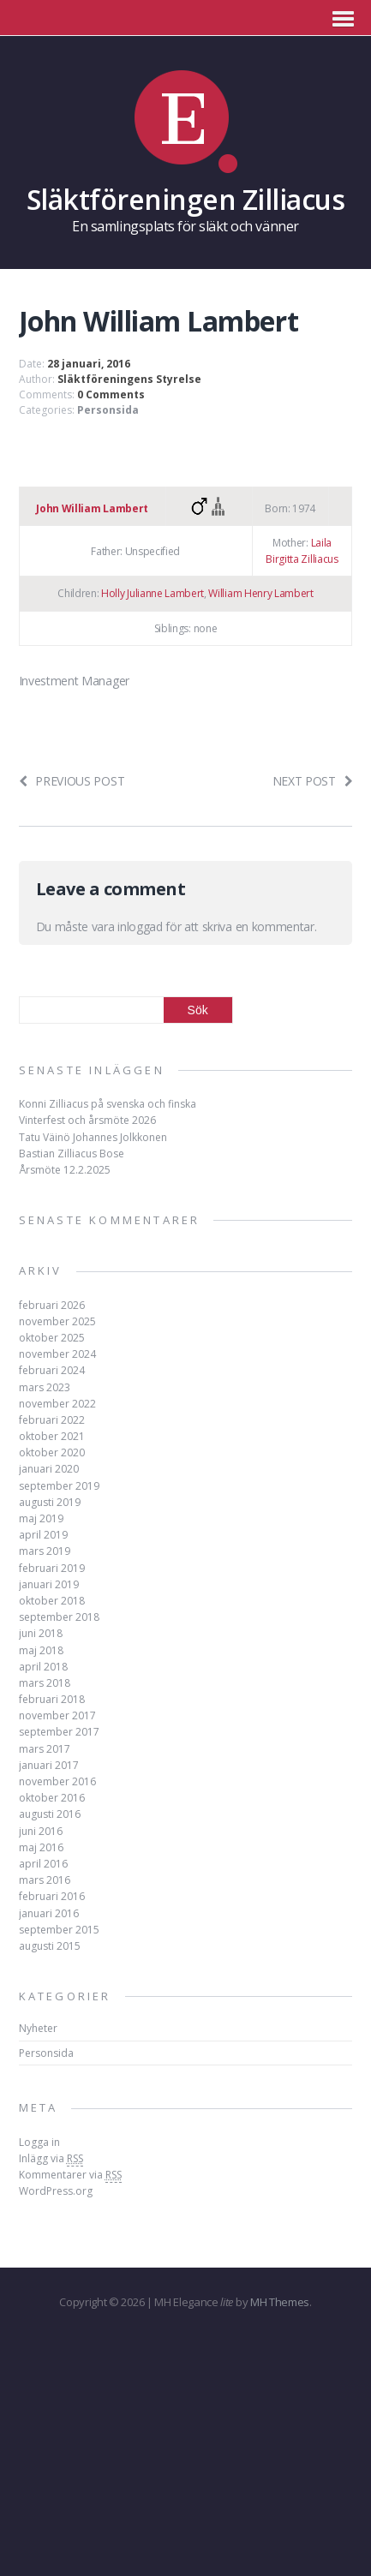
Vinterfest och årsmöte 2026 (87, 1120)
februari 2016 (52, 1896)
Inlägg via (51, 2159)
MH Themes (279, 2302)
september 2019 (59, 1486)
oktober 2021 (52, 1436)
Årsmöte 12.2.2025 (65, 1169)
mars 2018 (44, 1683)
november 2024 (57, 1354)
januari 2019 (49, 1584)
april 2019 (43, 1534)
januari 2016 (49, 1913)
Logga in (39, 2142)
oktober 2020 (52, 1452)
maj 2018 (41, 1650)
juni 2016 (41, 1831)
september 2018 (59, 1617)
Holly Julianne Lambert (152, 593)
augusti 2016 (50, 1814)
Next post (312, 781)
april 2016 (43, 1863)
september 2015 (59, 1929)
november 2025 (57, 1321)
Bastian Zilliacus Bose (71, 1153)
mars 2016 (44, 1880)
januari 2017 (49, 1765)
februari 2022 (52, 1420)
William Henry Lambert (260, 593)
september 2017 (59, 1731)
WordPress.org (56, 2191)
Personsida (108, 410)
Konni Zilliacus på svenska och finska (107, 1104)
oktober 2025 (52, 1337)
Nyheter (38, 2028)
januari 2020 (49, 1468)
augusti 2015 (50, 1946)
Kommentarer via (70, 2175)
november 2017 (57, 1715)
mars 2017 (44, 1749)
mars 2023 (44, 1387)
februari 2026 (52, 1305)
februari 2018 (52, 1699)
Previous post (72, 781)
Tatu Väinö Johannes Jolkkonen (93, 1137)
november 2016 (57, 1781)
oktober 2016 (52, 1797)
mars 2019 (44, 1551)
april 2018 (43, 1666)
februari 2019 (52, 1568)
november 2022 (57, 1403)
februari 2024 (52, 1370)
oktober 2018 (52, 1600)
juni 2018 (41, 1633)
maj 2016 (41, 1847)
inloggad (139, 926)
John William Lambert (92, 508)
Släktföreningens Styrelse (129, 379)
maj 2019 (41, 1518)
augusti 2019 (50, 1502)
